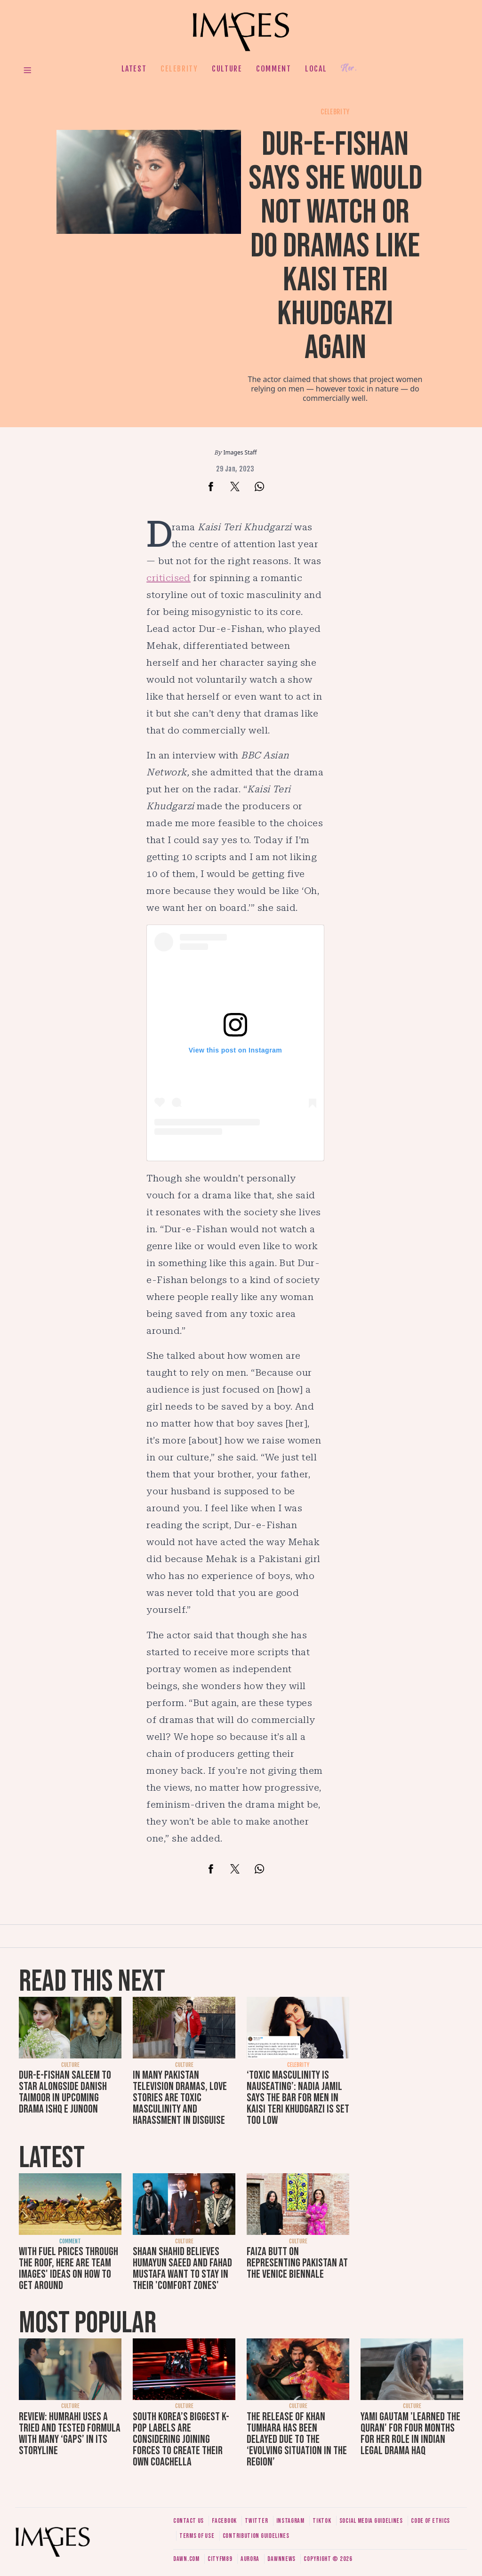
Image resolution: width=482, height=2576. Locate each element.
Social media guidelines (371, 2521)
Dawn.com (186, 2559)
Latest (134, 68)
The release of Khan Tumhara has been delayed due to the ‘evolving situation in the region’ (297, 2439)
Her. (349, 68)
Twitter (256, 2521)
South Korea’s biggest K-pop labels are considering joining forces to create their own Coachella (181, 2439)
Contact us (188, 2521)
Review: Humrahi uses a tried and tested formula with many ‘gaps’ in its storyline (69, 2433)
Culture (227, 68)
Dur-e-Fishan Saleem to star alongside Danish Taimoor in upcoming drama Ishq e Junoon (65, 2092)
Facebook (224, 2521)
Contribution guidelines (256, 2536)
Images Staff (240, 452)
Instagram (290, 2521)
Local (316, 68)
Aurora (250, 2559)
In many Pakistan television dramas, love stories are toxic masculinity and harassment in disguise (180, 2097)
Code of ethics (430, 2521)
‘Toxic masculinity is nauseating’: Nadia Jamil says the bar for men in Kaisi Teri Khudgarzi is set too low (298, 2097)
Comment (273, 68)
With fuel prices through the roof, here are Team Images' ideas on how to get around (68, 2268)
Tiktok (322, 2521)
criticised (168, 577)
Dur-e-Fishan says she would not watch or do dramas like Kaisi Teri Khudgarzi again (335, 246)
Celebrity (179, 68)
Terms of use (196, 2536)
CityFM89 (220, 2559)
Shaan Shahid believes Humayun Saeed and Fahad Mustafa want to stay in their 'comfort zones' (182, 2268)
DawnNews (281, 2559)
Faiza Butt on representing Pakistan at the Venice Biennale (297, 2263)
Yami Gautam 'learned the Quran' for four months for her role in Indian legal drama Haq (410, 2433)
